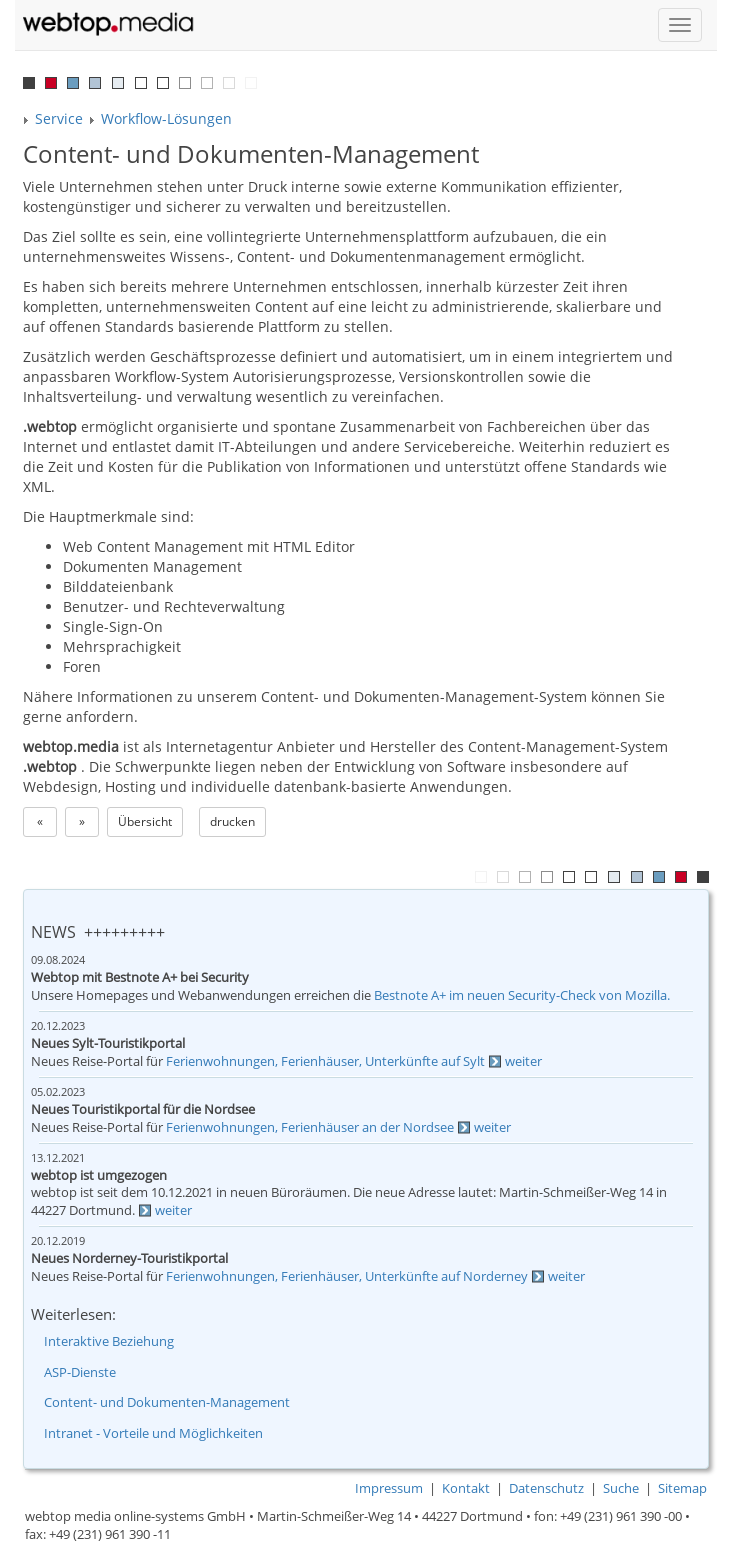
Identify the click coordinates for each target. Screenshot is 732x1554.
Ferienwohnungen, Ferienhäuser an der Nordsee (310, 1127)
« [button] (40, 821)
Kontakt (466, 1488)
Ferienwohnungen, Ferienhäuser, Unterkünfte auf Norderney (347, 1276)
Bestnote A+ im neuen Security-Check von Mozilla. (522, 995)
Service (59, 118)
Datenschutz (546, 1488)
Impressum (389, 1488)
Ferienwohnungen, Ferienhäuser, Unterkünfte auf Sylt (325, 1061)
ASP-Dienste (80, 1372)
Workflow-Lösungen (166, 118)
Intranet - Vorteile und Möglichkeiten (153, 1433)
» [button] (82, 821)
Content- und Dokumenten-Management (167, 1402)
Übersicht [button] (145, 821)
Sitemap (682, 1488)
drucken (232, 821)
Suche (621, 1488)
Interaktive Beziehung (109, 1341)
